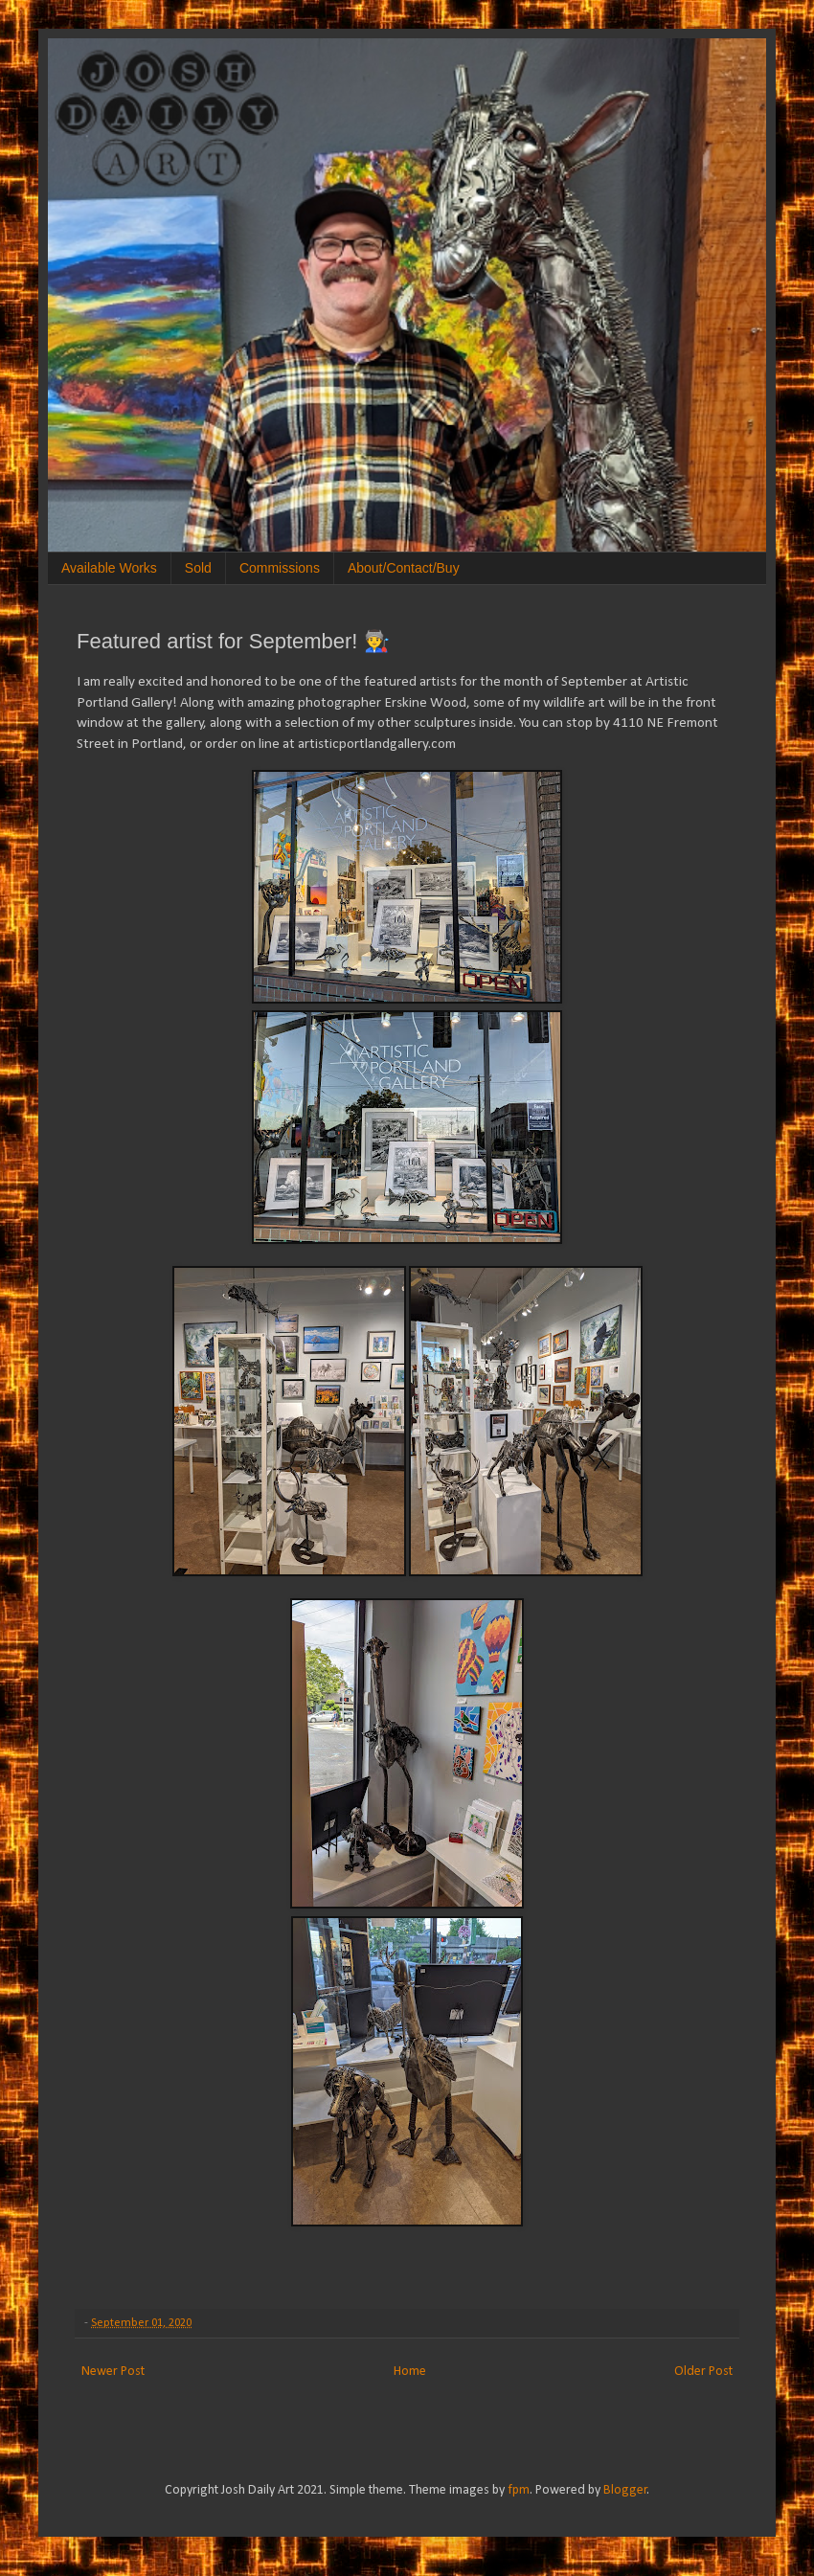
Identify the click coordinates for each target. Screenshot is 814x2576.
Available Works (109, 568)
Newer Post (113, 2371)
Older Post (703, 2371)
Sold (198, 568)
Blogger (625, 2490)
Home (410, 2371)
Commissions (279, 568)
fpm (519, 2490)
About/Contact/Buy (404, 568)
